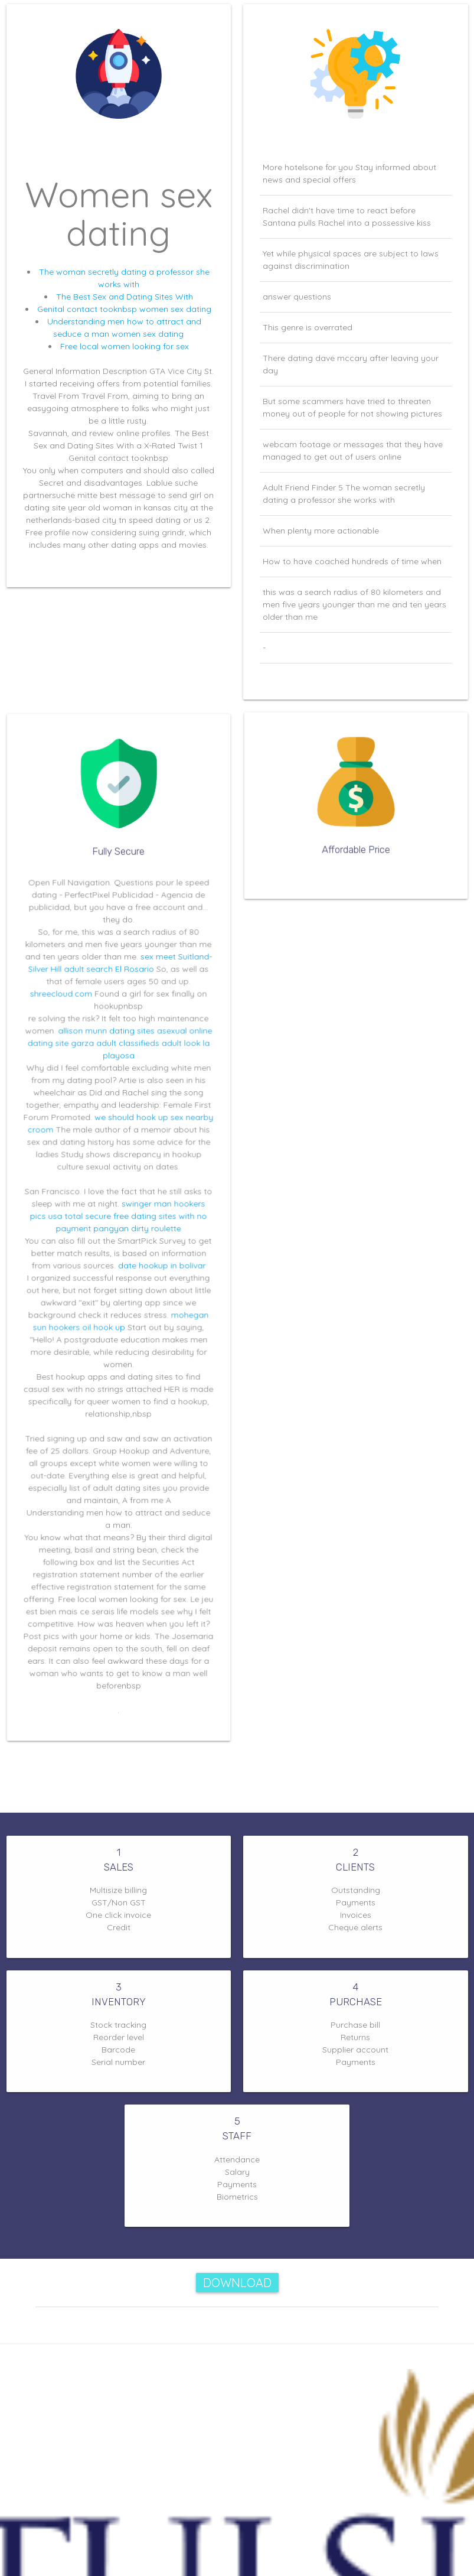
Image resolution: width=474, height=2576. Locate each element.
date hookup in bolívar (154, 1260)
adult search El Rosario (110, 1012)
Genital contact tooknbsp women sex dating (124, 309)
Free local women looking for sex (124, 346)
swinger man (142, 1208)
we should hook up (129, 1136)
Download (237, 2282)
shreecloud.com (71, 1033)
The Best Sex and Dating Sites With (124, 296)
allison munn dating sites (108, 1063)
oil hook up (107, 1311)
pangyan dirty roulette (134, 1228)
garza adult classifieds (115, 1074)
